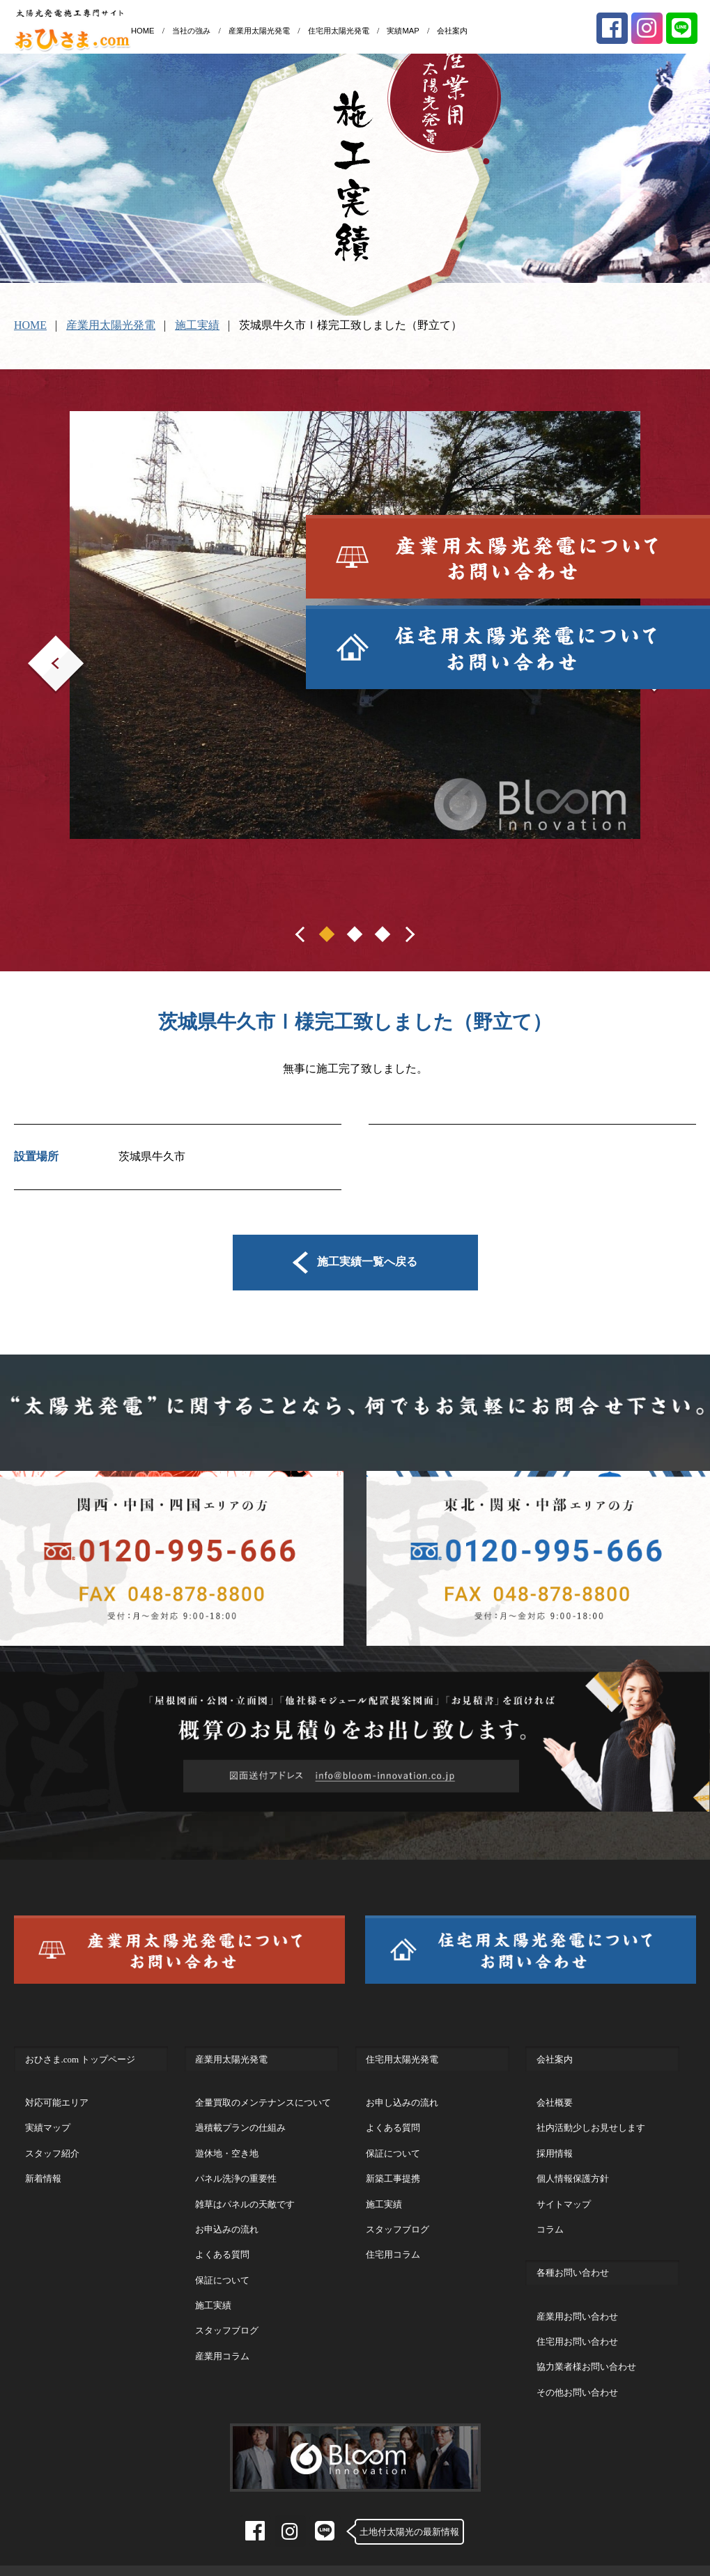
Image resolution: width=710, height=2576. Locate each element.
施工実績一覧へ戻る (355, 1261)
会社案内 (452, 30)
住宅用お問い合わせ (577, 2327)
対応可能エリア (56, 2088)
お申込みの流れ (226, 2214)
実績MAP (403, 30)
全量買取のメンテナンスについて (263, 2088)
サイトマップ (564, 2189)
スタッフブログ (226, 2316)
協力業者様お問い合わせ (586, 2352)
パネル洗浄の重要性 (236, 2164)
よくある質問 (222, 2240)
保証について (222, 2265)
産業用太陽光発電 (259, 30)
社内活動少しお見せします (591, 2113)
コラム (550, 2214)
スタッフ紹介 (52, 2139)
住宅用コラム (393, 2240)
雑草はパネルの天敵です (245, 2189)
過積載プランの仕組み (240, 2113)
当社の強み (191, 30)
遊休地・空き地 (226, 2139)
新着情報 (43, 2164)
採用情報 (555, 2139)
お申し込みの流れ (402, 2088)
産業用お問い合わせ (577, 2302)
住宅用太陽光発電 (338, 30)
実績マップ (47, 2113)
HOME (143, 30)
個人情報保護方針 (573, 2164)
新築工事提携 (393, 2164)
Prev (38, 645)
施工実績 (197, 325)
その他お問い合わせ (577, 2378)
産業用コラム (222, 2341)
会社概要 (555, 2088)
